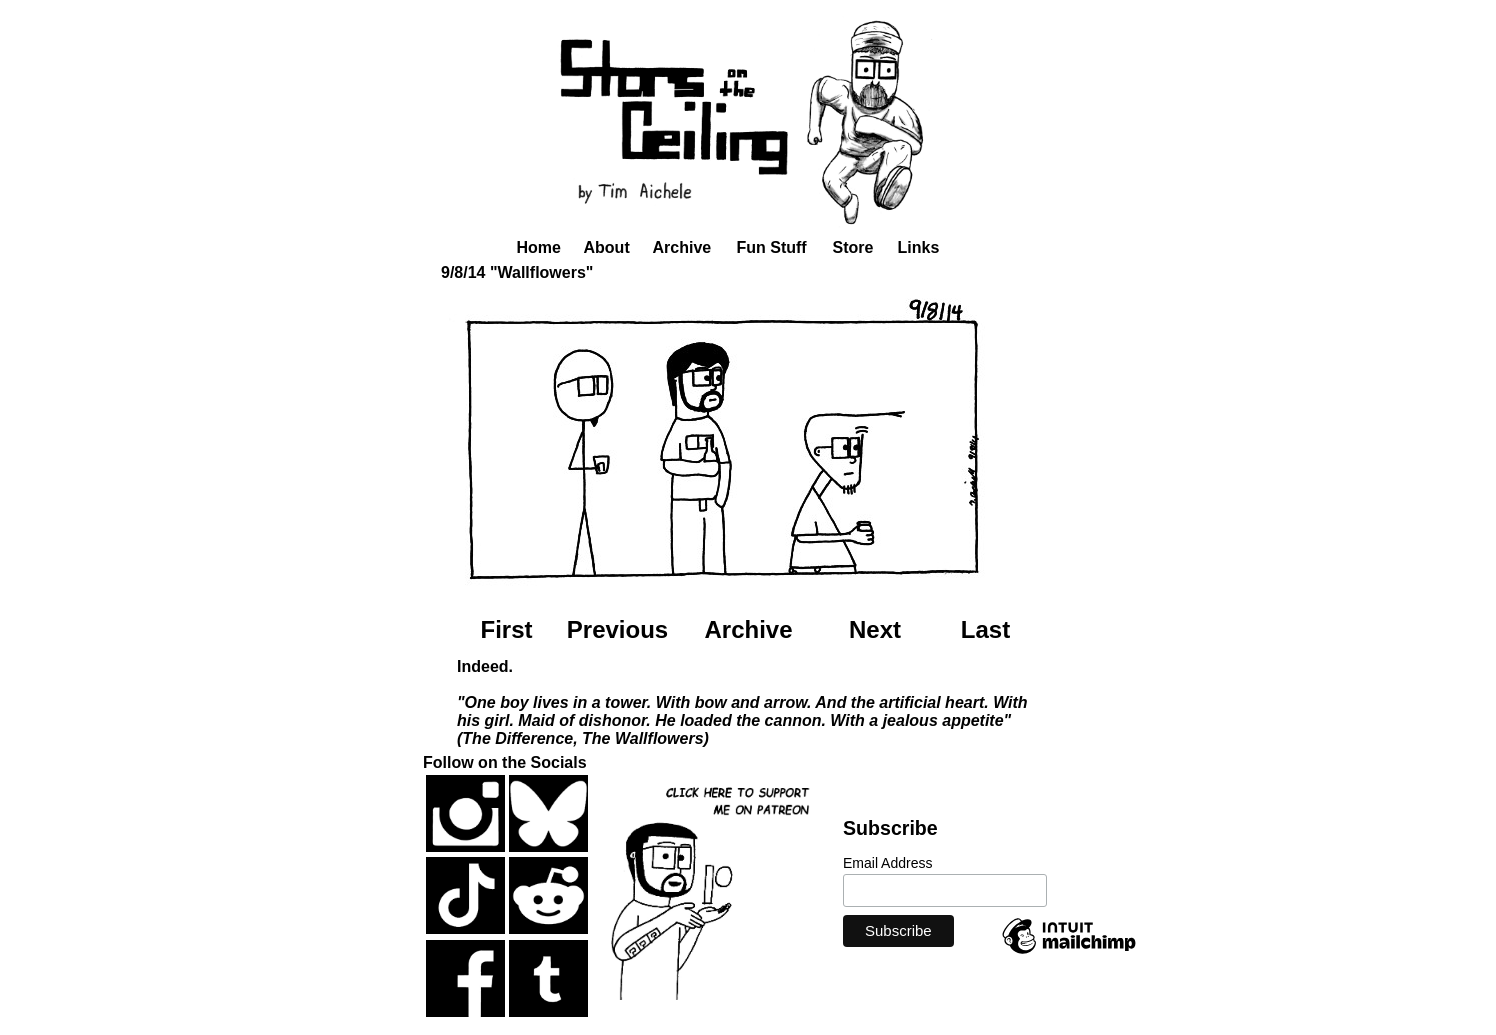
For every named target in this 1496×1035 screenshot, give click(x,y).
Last (985, 629)
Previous (617, 629)
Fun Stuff (772, 247)
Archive (682, 247)
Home (539, 247)
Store (853, 247)
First (506, 629)
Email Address (887, 863)
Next (875, 629)
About (607, 247)
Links (919, 247)
